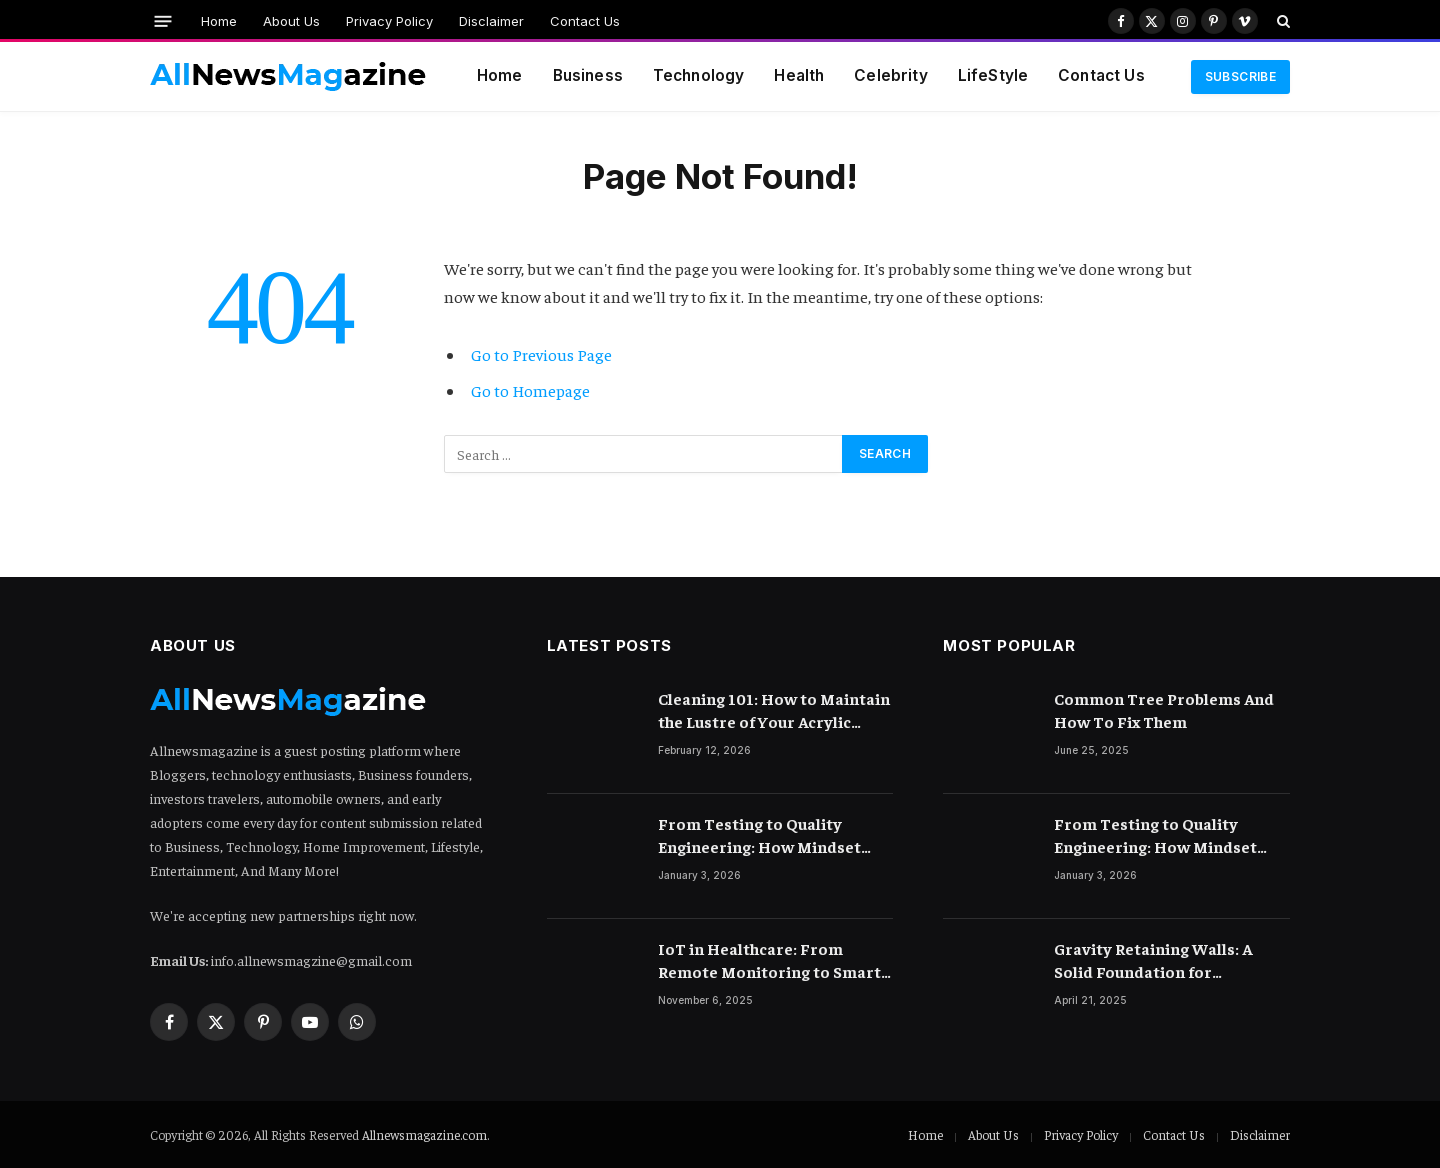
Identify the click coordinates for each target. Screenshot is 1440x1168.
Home (219, 21)
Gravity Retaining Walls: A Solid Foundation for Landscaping (1153, 960)
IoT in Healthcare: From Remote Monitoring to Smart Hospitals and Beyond (769, 960)
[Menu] (163, 20)
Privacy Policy (389, 21)
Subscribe (1240, 76)
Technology (699, 75)
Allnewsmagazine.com (424, 1134)
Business (588, 75)
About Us (291, 21)
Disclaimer (491, 21)
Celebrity (890, 75)
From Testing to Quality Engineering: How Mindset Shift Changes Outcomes (759, 835)
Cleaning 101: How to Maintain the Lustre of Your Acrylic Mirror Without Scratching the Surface (774, 710)
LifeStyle (993, 75)
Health (799, 75)
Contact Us (585, 21)
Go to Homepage (530, 390)
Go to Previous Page (541, 354)
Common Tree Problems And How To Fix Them (1164, 709)
